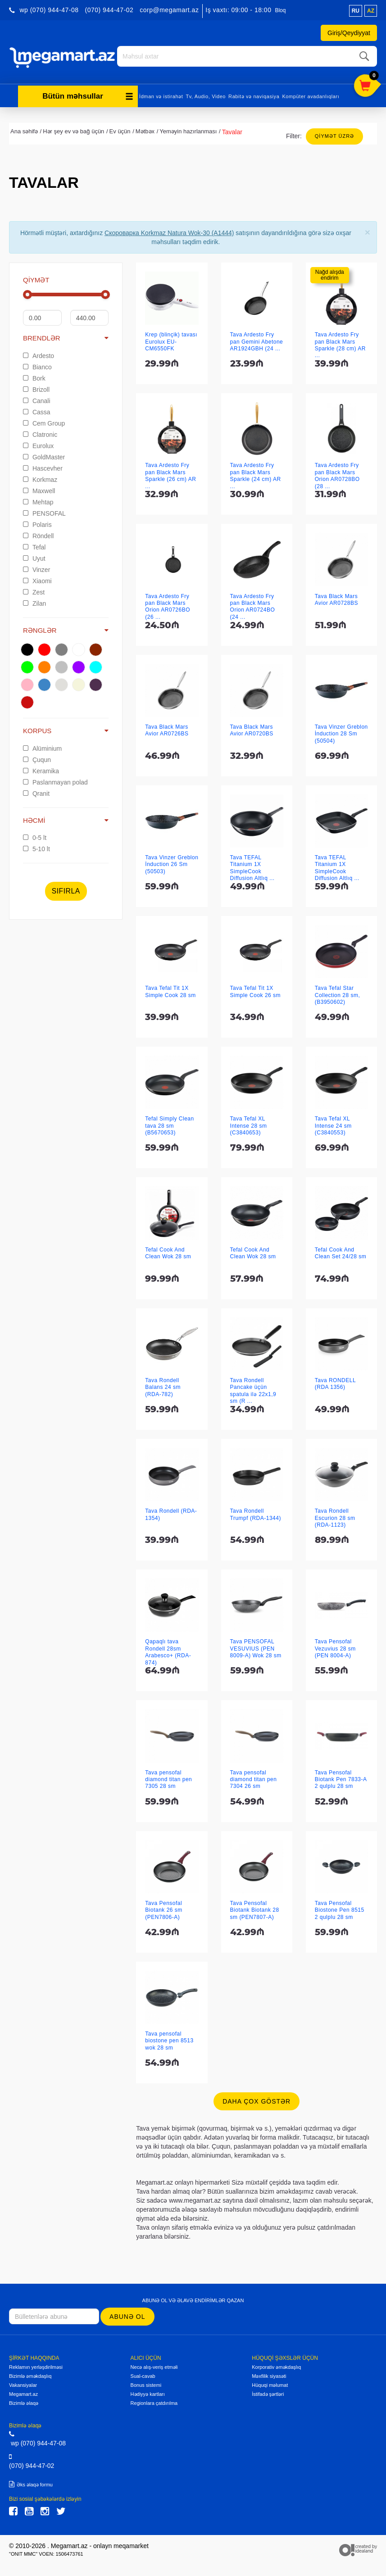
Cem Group (44, 420)
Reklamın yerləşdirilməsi (36, 2364)
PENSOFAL (44, 510)
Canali (36, 398)
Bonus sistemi (146, 2382)
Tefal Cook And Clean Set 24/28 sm (340, 1250)
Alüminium (42, 745)
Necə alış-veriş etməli (154, 2364)
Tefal (34, 544)
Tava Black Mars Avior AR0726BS (166, 727)
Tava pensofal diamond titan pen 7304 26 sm (253, 1777)
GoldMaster (44, 454)
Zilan (34, 600)
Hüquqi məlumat (270, 2382)
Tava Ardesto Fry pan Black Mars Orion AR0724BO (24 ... (252, 603)
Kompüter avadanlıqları (310, 93)
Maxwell (39, 488)
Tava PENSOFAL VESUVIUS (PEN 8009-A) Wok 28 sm (256, 1646)
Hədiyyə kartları (148, 2391)
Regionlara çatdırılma (154, 2400)
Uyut (34, 555)
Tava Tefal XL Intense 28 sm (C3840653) (248, 1123)
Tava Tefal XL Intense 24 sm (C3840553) (333, 1123)
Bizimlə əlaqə (23, 2400)
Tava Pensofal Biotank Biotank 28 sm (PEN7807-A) (254, 1907)
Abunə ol (127, 2313)
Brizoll (36, 386)
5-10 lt (36, 846)
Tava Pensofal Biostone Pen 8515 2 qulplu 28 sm (339, 1907)
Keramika (41, 768)
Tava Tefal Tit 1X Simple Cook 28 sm (170, 989)
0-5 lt (34, 835)
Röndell (38, 533)
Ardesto (38, 353)
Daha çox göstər (257, 2098)
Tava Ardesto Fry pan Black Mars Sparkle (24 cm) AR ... (255, 473)
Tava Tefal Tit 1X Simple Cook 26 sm (255, 989)
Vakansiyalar (23, 2382)
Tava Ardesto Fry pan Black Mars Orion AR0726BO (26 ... (167, 603)
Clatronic (40, 431)
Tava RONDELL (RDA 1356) (335, 1381)
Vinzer (36, 567)
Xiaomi (37, 578)
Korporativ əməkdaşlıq (276, 2364)
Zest (34, 589)
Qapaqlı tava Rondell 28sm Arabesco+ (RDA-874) (168, 1649)
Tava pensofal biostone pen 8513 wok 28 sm (169, 2038)
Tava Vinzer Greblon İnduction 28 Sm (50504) (341, 731)
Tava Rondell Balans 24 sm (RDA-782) (163, 1384)
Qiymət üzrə (334, 133)
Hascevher (43, 465)
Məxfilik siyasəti (269, 2373)
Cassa (36, 409)
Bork (34, 375)
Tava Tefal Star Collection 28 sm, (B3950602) (337, 993)
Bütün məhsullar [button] (87, 93)
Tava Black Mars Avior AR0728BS (336, 596)
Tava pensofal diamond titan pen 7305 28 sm (168, 1777)
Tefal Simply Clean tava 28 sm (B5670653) (169, 1123)
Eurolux (38, 443)
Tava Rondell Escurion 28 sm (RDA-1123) (335, 1515)
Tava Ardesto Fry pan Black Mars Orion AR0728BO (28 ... (337, 473)
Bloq (280, 10)
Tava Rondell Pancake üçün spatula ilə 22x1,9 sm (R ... (253, 1387)
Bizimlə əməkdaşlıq (30, 2373)
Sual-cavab (143, 2373)
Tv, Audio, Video (206, 93)
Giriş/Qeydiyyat (348, 32)
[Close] (367, 229)
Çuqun (37, 757)
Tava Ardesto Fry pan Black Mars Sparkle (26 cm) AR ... (170, 473)
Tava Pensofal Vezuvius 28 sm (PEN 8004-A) (335, 1646)
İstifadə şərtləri (268, 2391)
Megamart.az (23, 2391)
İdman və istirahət (161, 93)
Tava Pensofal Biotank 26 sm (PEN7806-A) (163, 1907)
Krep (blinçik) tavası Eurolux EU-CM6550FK (171, 339)
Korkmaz (40, 477)
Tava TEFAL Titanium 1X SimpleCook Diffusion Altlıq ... (252, 865)
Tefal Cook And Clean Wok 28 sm (168, 1250)
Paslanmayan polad (55, 779)
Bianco (37, 364)
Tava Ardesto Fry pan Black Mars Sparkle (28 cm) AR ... (340, 342)
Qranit (36, 790)
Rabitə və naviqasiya (253, 93)
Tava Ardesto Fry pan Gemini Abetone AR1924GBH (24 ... (256, 339)
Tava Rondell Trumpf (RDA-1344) (255, 1511)
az (370, 11)
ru (355, 11)
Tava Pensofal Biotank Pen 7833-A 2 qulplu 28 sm (341, 1777)
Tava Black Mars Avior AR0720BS (251, 727)
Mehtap (38, 499)
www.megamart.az (195, 2197)
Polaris (37, 522)
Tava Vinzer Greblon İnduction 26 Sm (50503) (171, 862)
